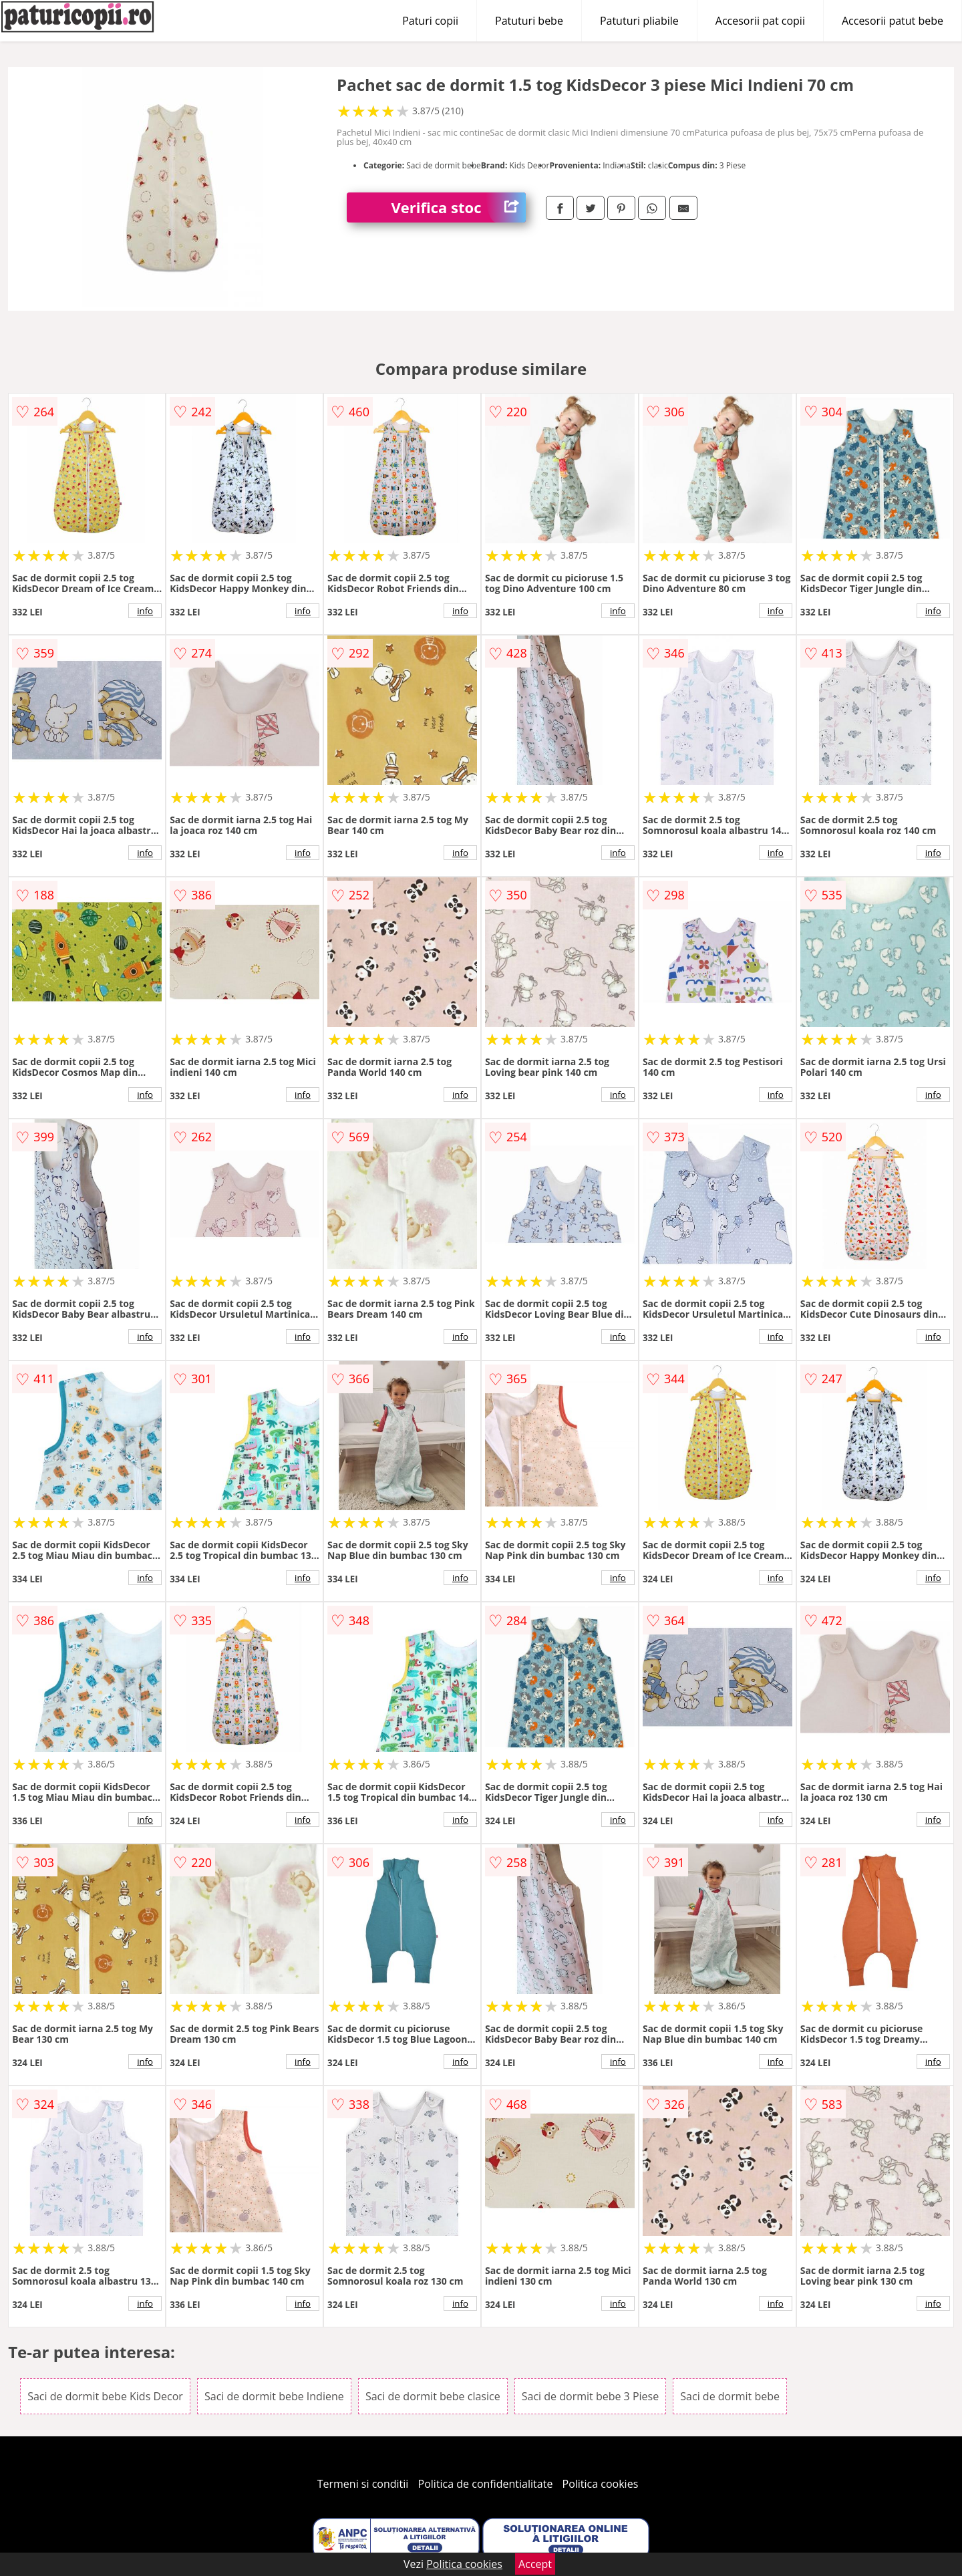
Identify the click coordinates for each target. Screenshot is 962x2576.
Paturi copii (430, 20)
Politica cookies (601, 2483)
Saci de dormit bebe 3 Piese (590, 2396)
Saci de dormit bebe (730, 2396)
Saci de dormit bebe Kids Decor (105, 2396)
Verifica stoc (458, 207)
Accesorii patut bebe (892, 20)
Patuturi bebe (529, 20)
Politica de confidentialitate (485, 2483)
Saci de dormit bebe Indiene (274, 2396)
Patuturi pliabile (639, 20)
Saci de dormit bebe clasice (432, 2396)
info (145, 611)
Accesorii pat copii (760, 20)
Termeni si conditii (363, 2483)
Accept (535, 2564)
